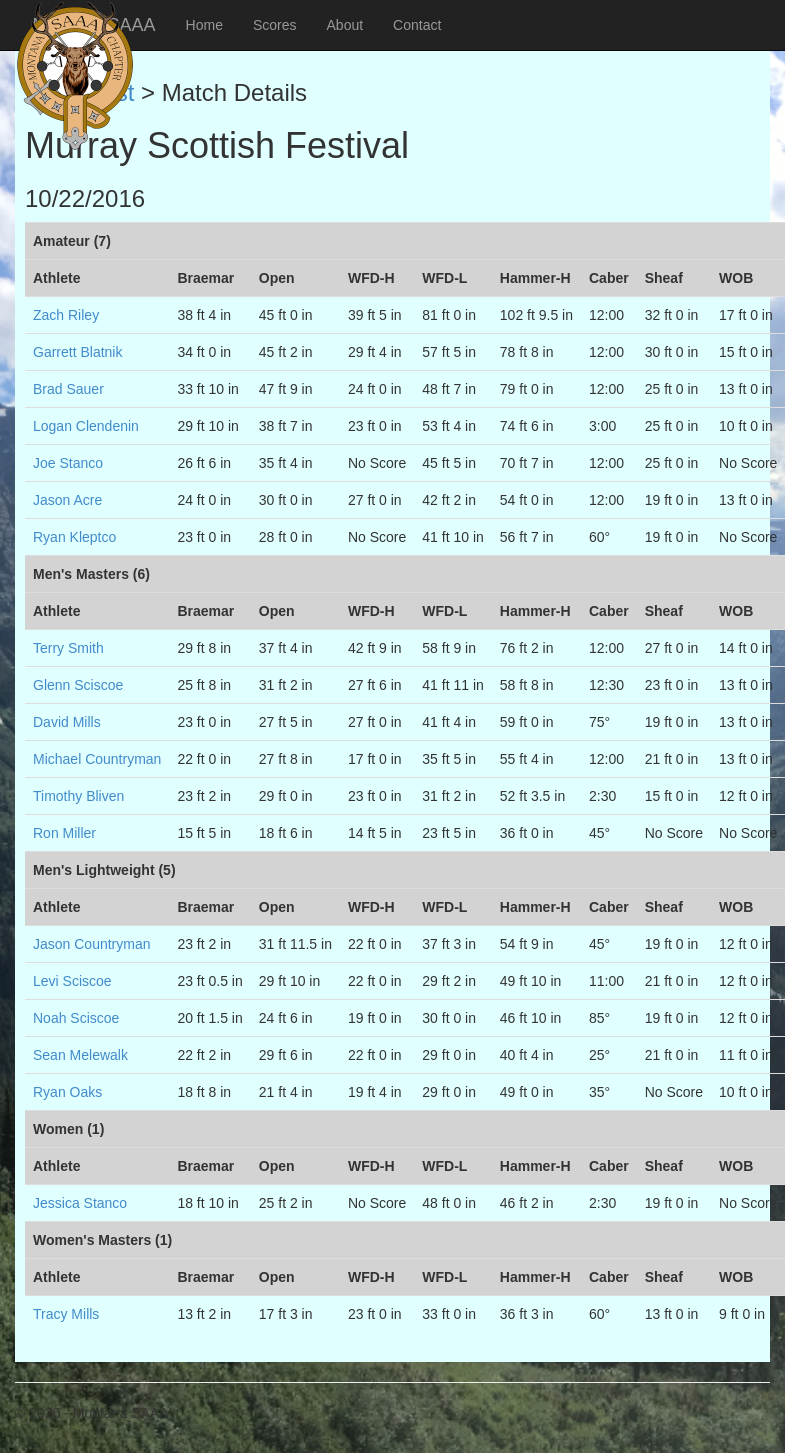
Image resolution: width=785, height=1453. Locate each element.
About (345, 25)
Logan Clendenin (86, 426)
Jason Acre (67, 500)
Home (204, 25)
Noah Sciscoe (76, 1018)
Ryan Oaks (67, 1092)
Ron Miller (64, 833)
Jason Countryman (92, 944)
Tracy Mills (66, 1314)
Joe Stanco (68, 463)
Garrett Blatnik (77, 352)
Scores (275, 25)
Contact (417, 25)
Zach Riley (66, 315)
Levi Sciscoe (72, 981)
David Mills (67, 722)
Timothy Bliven (78, 796)
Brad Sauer (68, 389)
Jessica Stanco (80, 1203)
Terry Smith (68, 648)
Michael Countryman (97, 759)
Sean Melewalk (80, 1055)
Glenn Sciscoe (78, 685)
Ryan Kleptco (74, 537)
